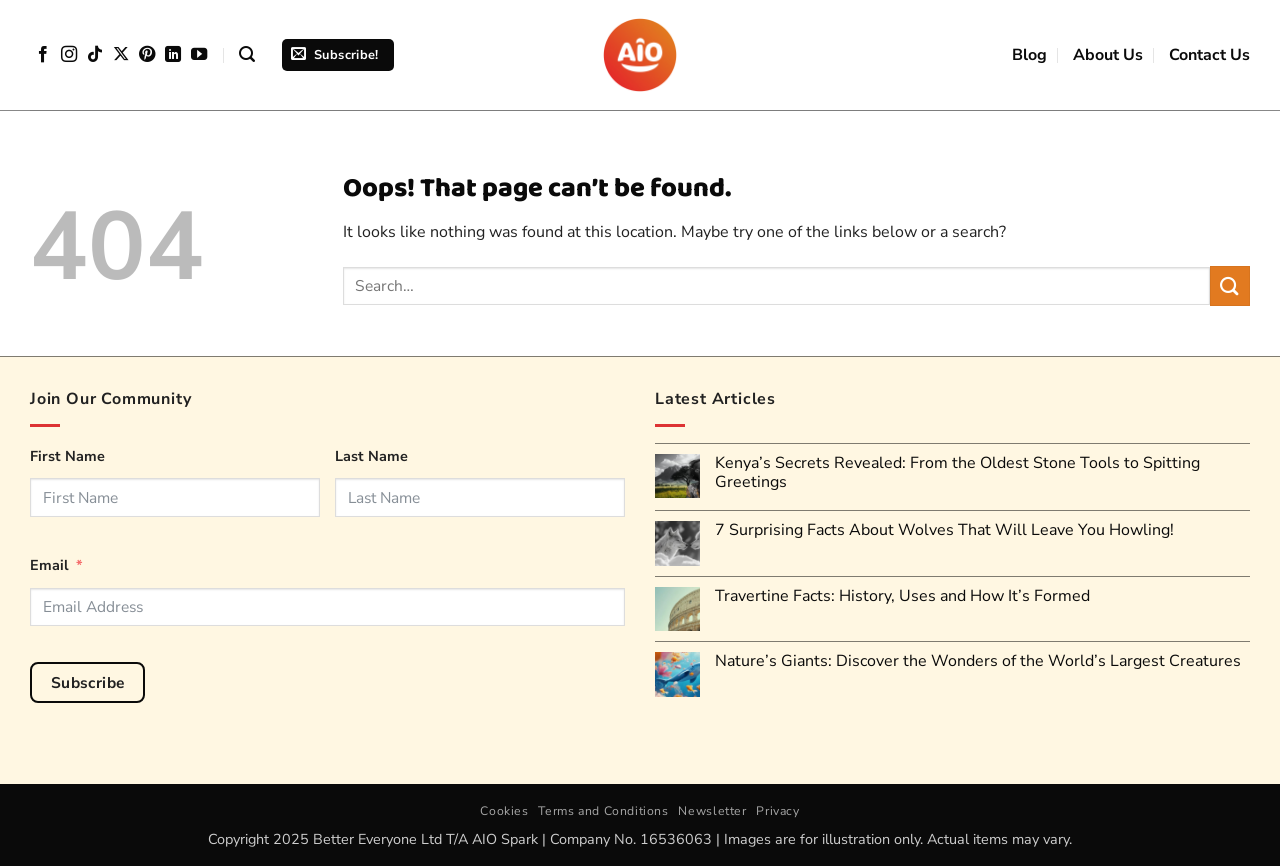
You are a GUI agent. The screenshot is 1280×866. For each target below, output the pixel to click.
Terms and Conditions (603, 811)
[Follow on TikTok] (95, 55)
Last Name (371, 456)
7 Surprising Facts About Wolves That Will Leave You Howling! (944, 530)
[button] (247, 54)
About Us (1108, 55)
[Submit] (1230, 285)
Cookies (504, 811)
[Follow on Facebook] (43, 55)
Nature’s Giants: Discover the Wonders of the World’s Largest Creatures (978, 661)
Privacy (777, 811)
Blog (1029, 55)
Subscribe (88, 682)
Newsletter (712, 811)
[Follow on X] (121, 55)
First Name (67, 456)
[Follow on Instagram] (69, 55)
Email (49, 565)
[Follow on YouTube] (199, 55)
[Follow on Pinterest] (147, 55)
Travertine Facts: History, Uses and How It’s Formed (902, 596)
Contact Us (1209, 55)
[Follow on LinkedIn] (173, 55)
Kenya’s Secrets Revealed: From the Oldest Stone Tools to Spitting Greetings (957, 473)
